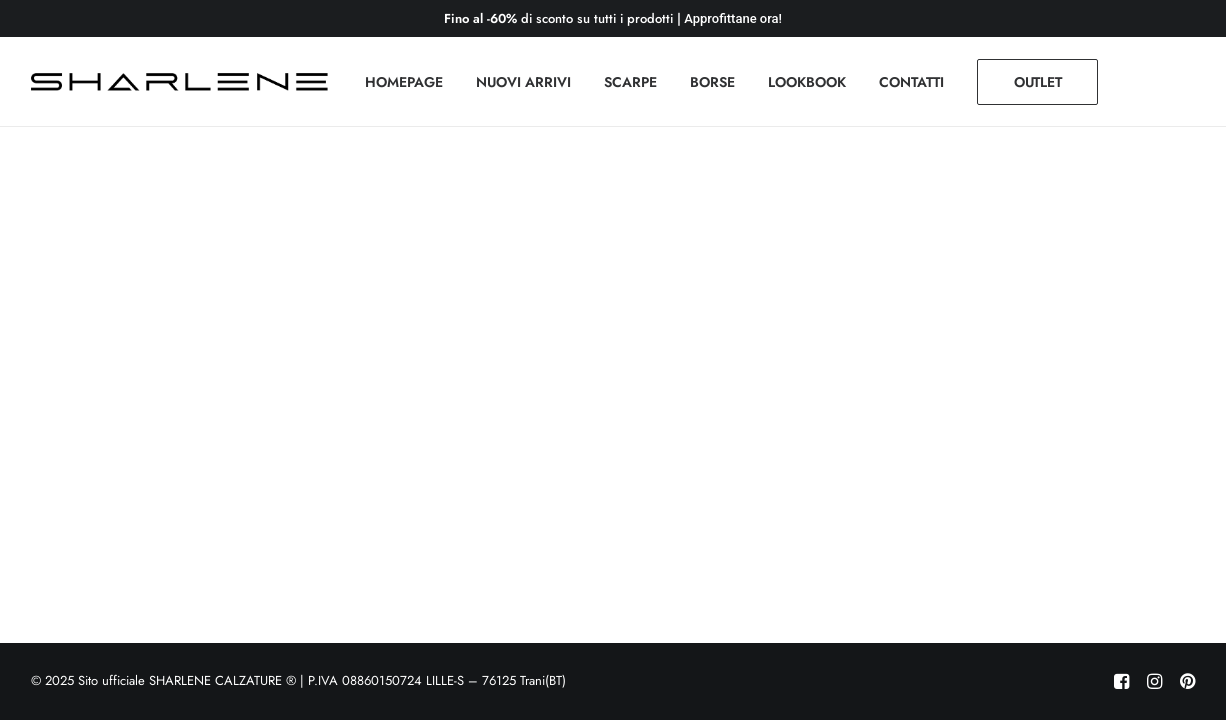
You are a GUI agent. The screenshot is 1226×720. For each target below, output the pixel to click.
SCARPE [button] (630, 82)
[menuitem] (404, 82)
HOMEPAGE (404, 82)
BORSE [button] (712, 82)
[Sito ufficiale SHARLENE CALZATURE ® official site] (184, 82)
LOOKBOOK (807, 82)
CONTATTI (911, 82)
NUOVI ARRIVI (523, 82)
